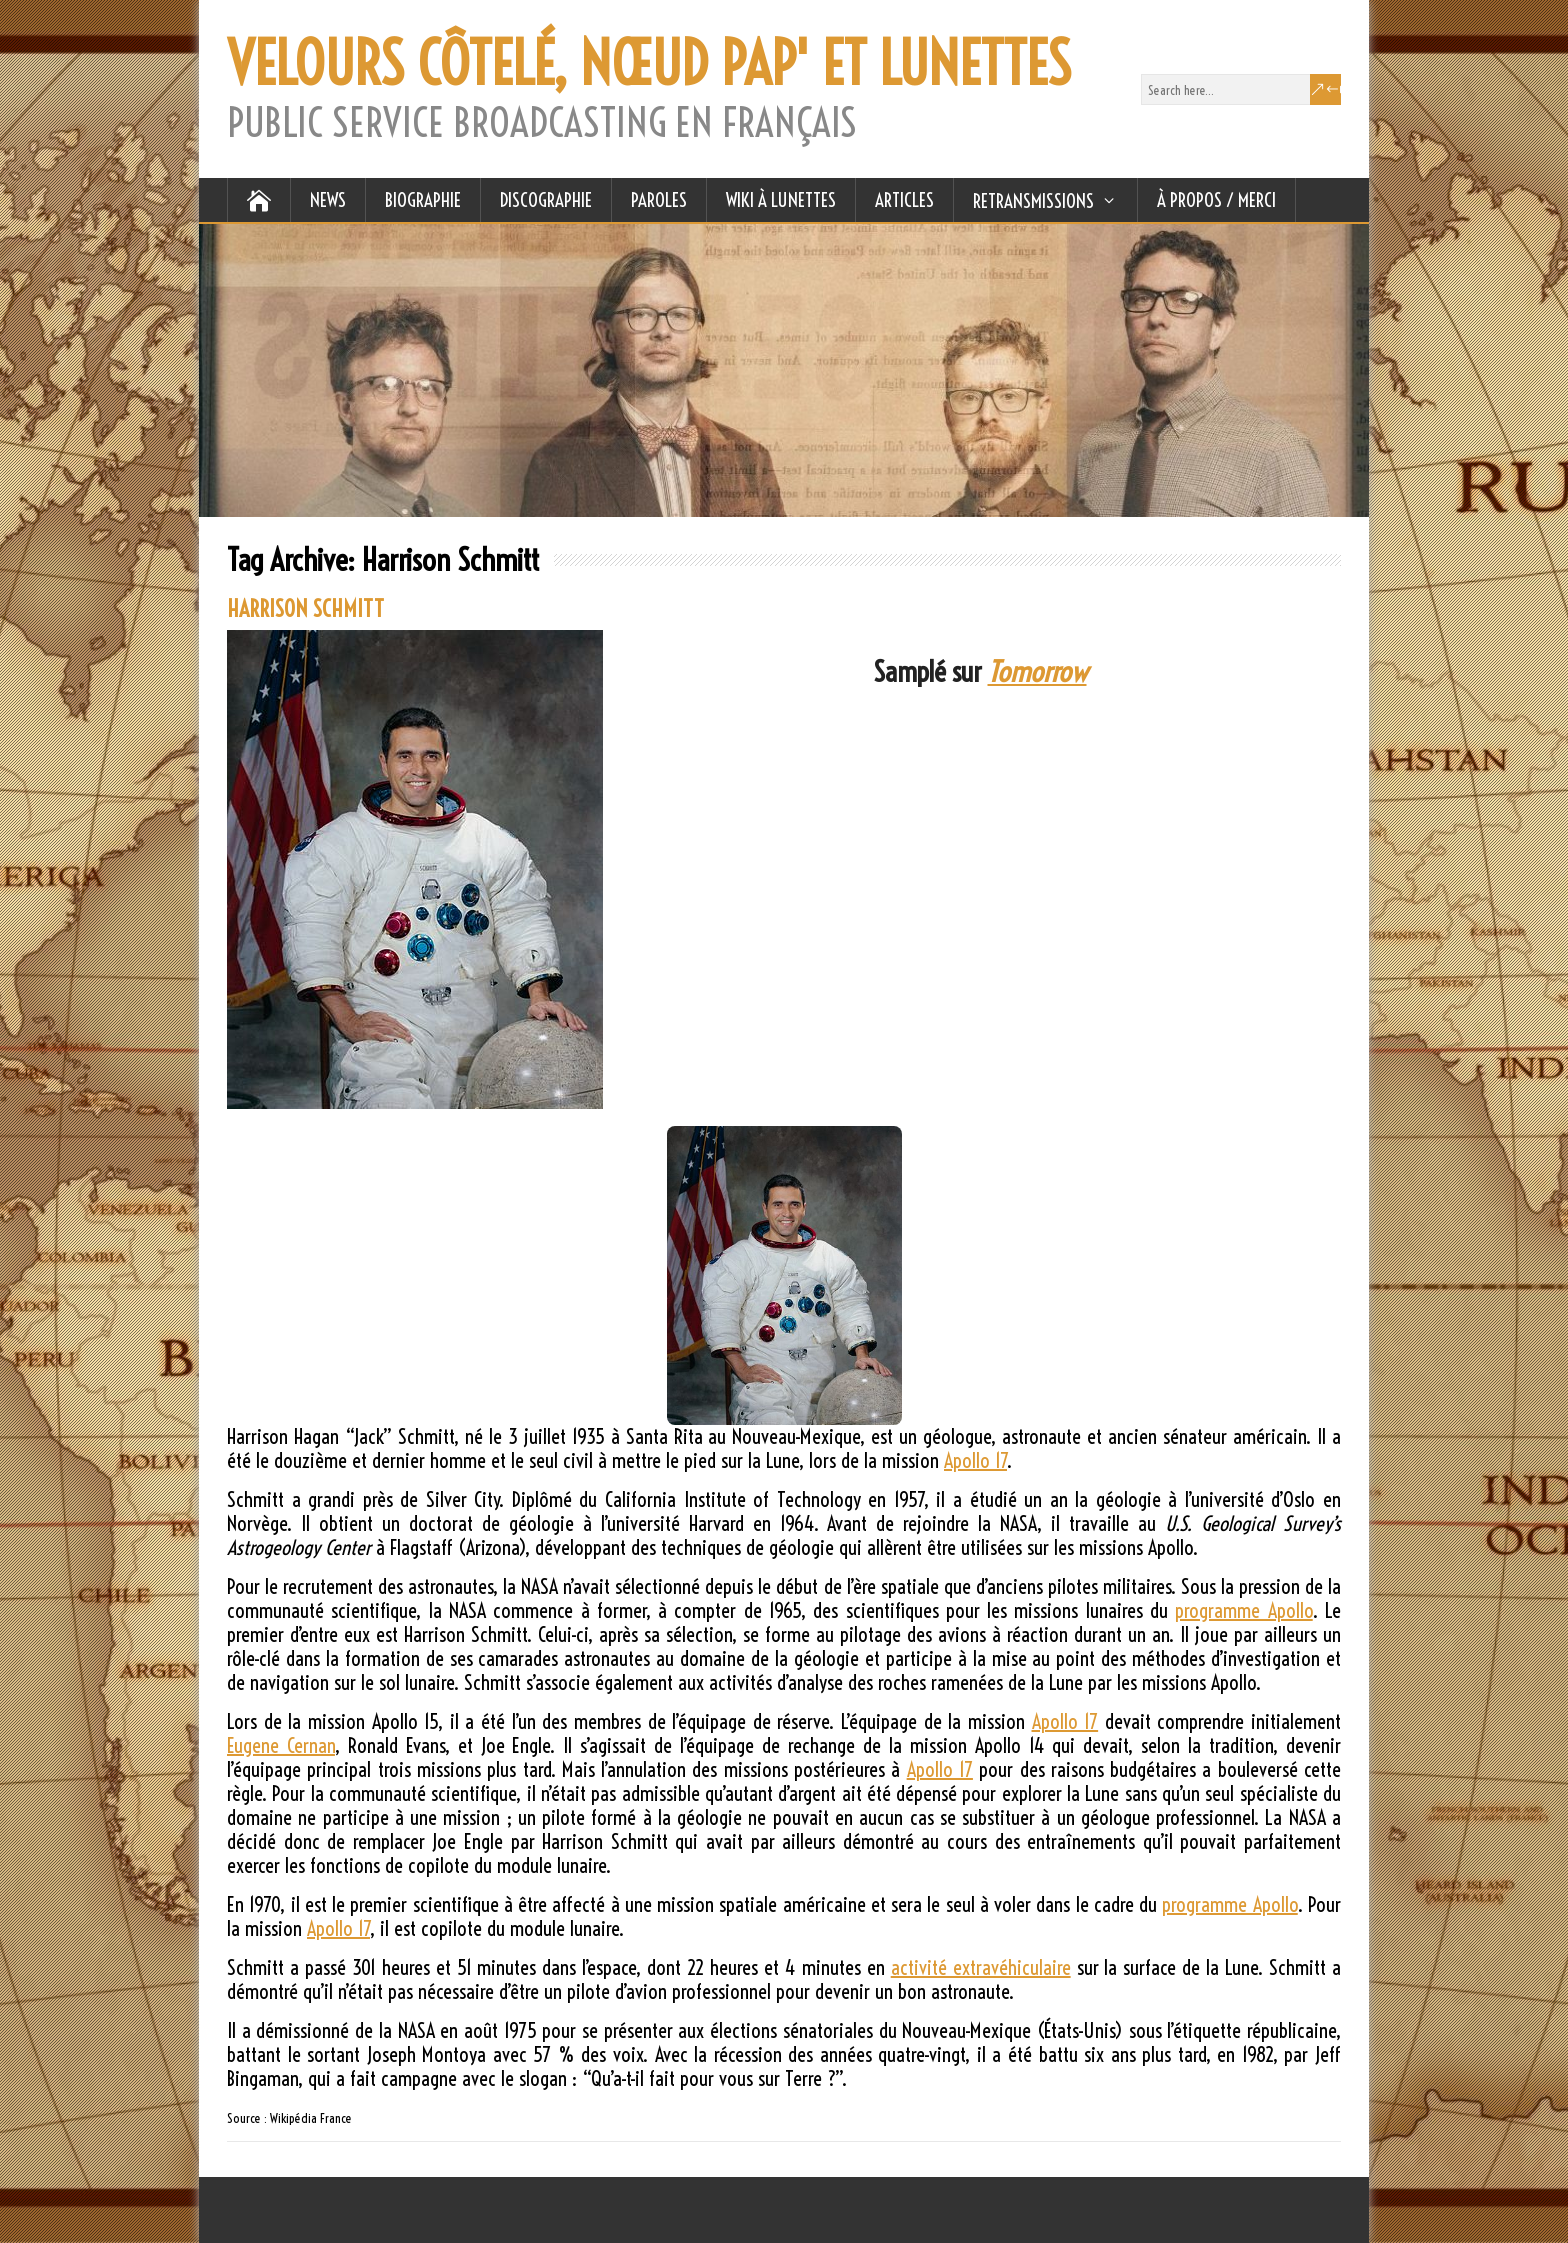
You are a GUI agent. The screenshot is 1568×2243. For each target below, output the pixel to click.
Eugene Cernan (281, 1745)
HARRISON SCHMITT (305, 609)
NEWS (328, 200)
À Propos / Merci (1216, 200)
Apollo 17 (975, 1460)
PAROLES (659, 200)
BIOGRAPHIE (423, 200)
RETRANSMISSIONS (1033, 201)
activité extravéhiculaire (981, 1967)
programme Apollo (1243, 1610)
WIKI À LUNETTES (781, 200)
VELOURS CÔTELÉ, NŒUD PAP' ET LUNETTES (649, 64)
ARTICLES (904, 200)
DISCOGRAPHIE (546, 200)
